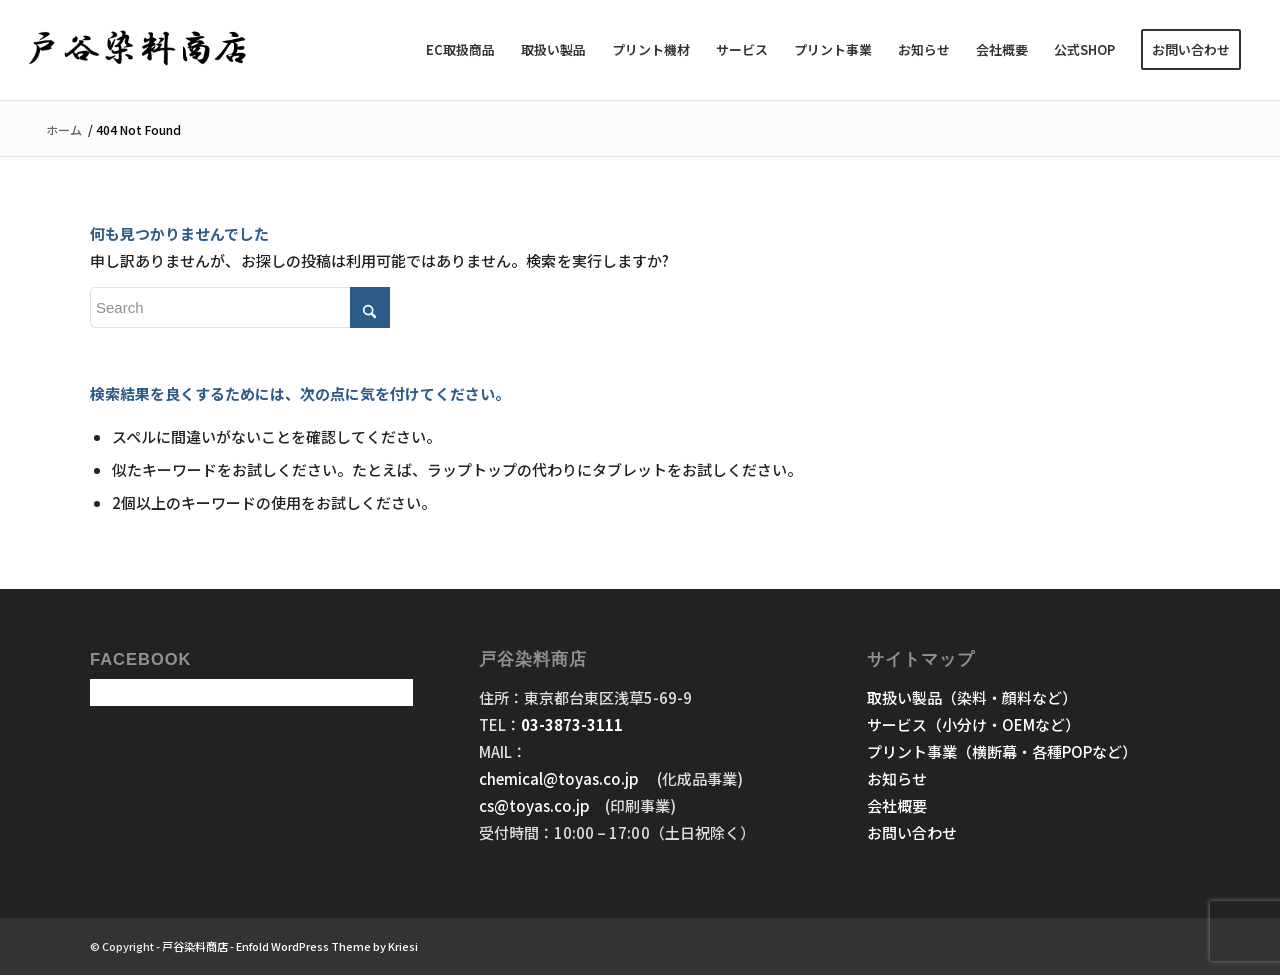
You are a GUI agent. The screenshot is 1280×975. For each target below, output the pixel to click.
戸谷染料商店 (195, 946)
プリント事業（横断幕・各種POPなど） (1002, 751)
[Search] (240, 307)
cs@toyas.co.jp (534, 805)
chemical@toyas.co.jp (560, 778)
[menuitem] (460, 50)
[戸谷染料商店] (138, 50)
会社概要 (897, 805)
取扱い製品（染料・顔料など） (972, 697)
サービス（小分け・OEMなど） (973, 724)
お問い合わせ (912, 832)
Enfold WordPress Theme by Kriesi (327, 946)
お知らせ (897, 778)
